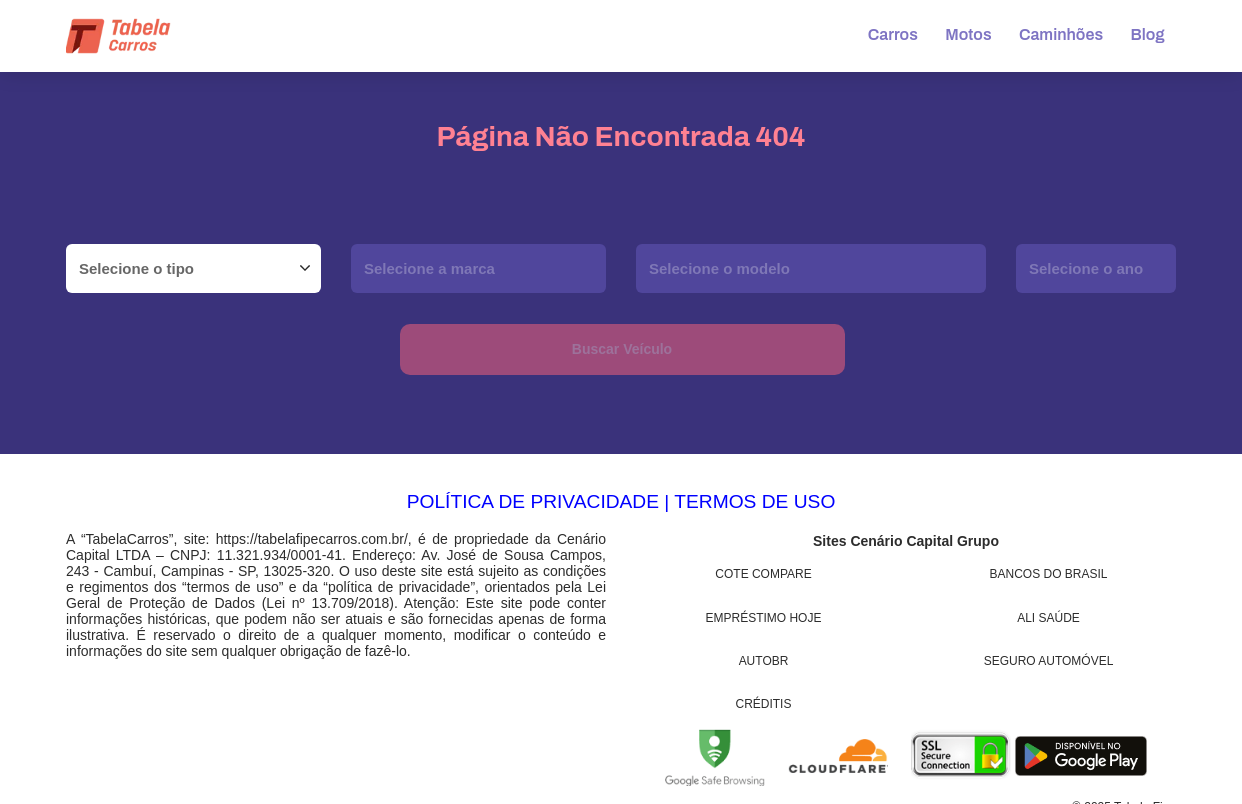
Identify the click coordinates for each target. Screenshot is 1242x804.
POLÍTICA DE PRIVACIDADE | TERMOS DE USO (621, 501)
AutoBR (764, 661)
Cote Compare (763, 574)
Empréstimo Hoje (764, 618)
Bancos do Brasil (1049, 574)
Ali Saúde (1048, 618)
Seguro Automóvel (1049, 661)
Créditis (764, 704)
